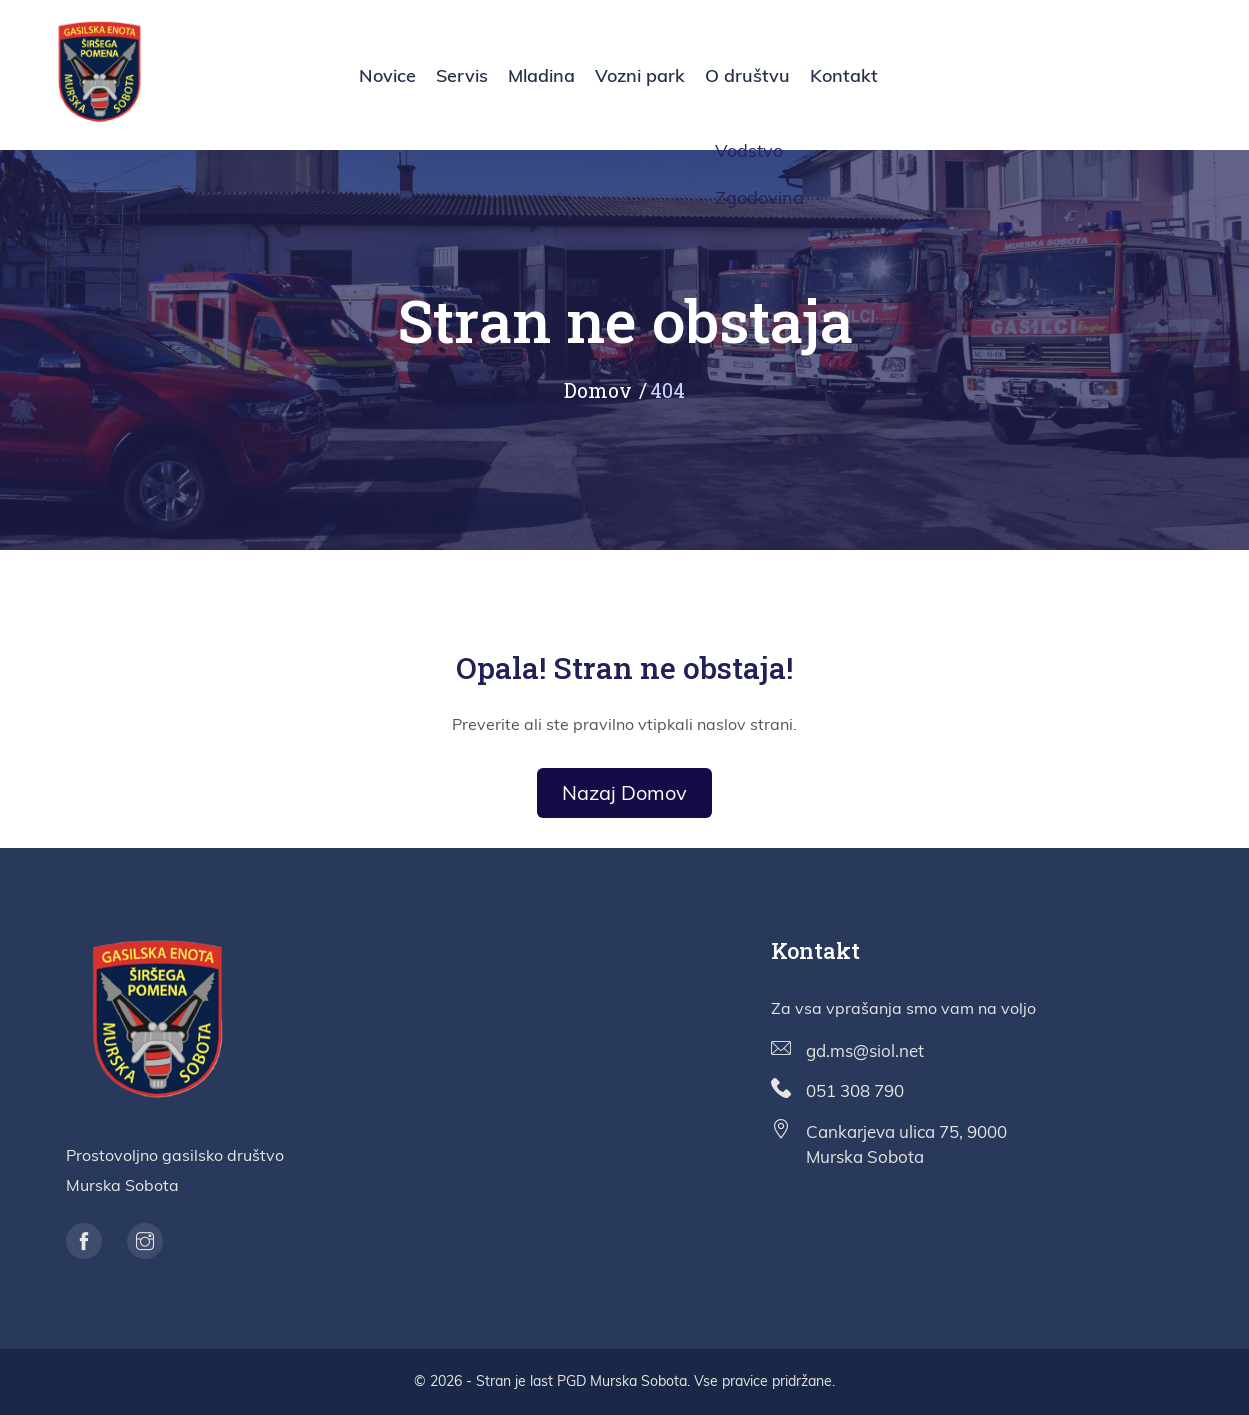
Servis (462, 75)
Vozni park (640, 75)
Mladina (541, 75)
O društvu (747, 75)
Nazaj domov (624, 792)
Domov (598, 390)
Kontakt (844, 75)
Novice (387, 75)
